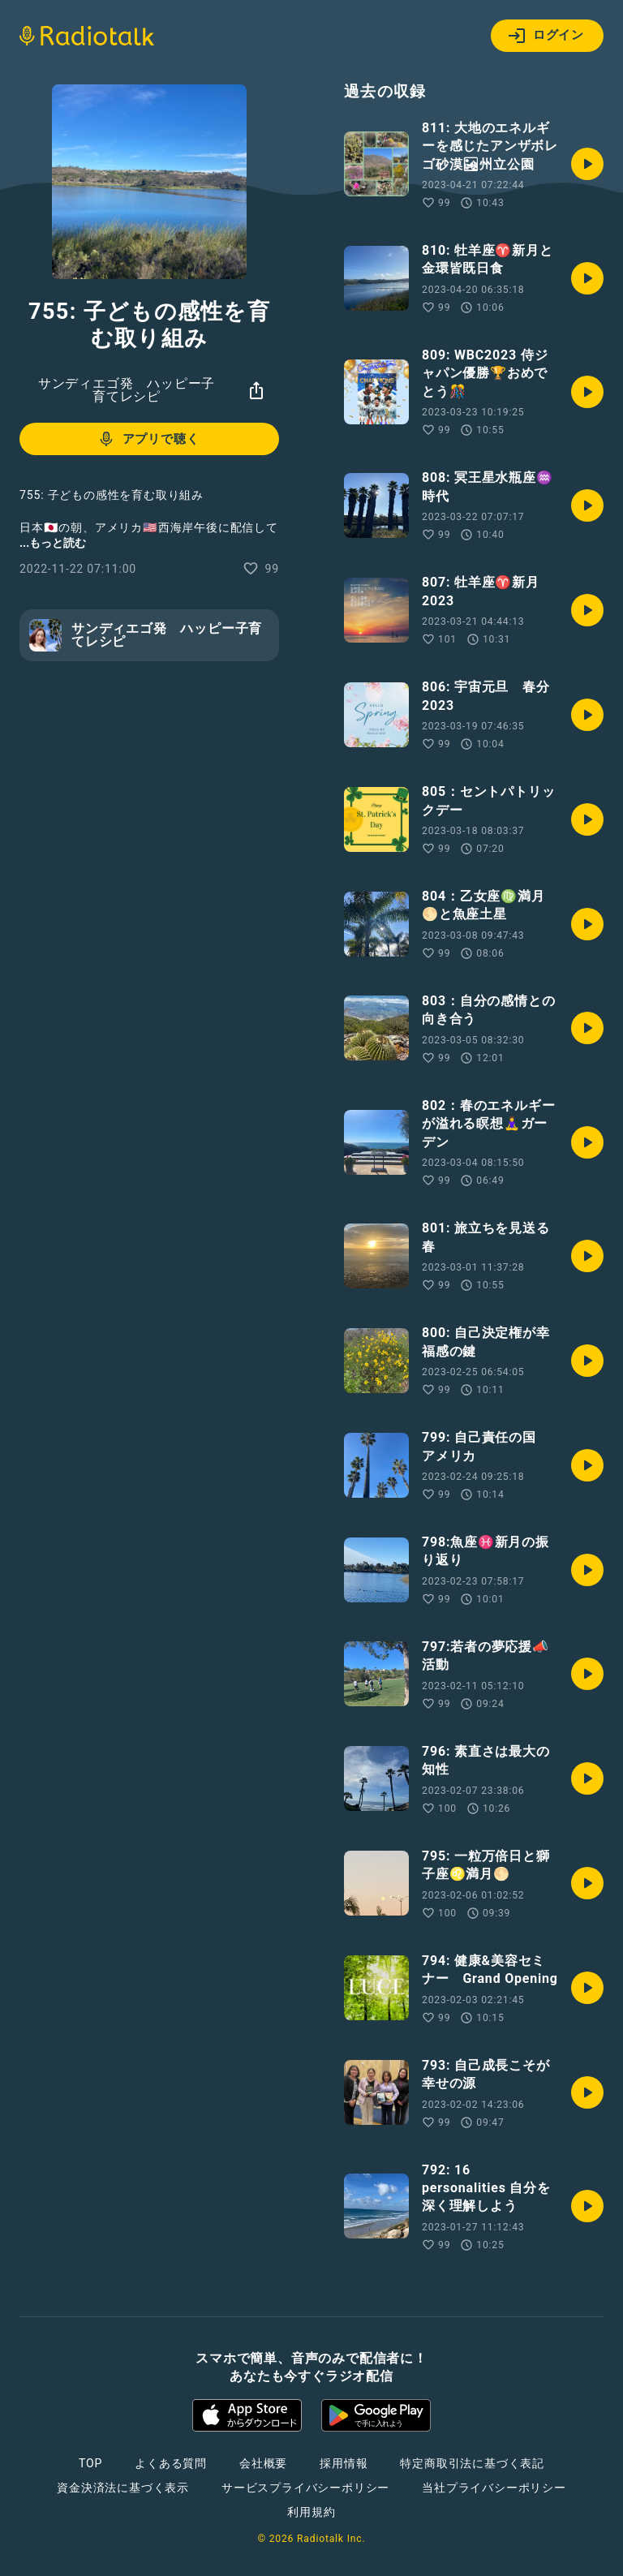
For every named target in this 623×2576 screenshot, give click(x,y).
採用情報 (343, 2463)
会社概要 (263, 2463)
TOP (90, 2463)
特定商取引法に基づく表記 (472, 2463)
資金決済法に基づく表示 (123, 2487)
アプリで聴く (148, 439)
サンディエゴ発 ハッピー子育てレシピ (126, 390)
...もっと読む (52, 542)
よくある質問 (171, 2463)
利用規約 (311, 2511)
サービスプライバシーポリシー (305, 2487)
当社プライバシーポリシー (494, 2487)
